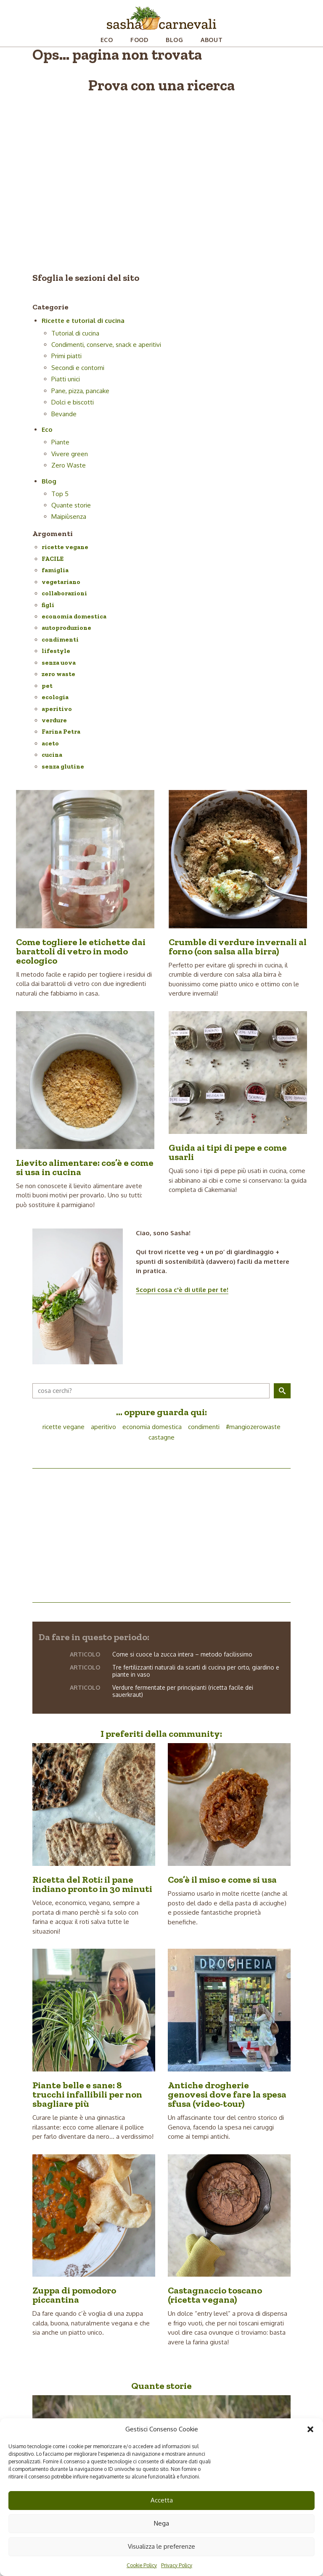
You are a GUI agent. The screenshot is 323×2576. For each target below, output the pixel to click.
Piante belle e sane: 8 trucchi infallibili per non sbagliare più (87, 2094)
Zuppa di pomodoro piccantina (74, 2295)
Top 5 (60, 494)
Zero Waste (68, 465)
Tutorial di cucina (75, 333)
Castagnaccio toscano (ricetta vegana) (215, 2295)
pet (47, 686)
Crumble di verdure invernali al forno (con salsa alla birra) (238, 946)
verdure (54, 720)
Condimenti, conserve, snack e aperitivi (106, 345)
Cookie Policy (142, 2565)
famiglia (55, 570)
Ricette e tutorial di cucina (83, 321)
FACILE (53, 559)
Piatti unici (65, 379)
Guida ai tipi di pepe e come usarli (228, 1152)
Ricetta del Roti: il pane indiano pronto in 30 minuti (92, 1884)
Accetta (162, 2500)
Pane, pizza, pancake (80, 391)
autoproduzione (66, 627)
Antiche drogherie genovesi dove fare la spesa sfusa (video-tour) (227, 2094)
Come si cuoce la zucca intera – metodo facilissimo (182, 1654)
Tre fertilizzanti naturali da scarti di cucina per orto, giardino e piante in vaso (195, 1671)
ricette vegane (65, 547)
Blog (174, 39)
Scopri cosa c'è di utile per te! (182, 1290)
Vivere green (69, 454)
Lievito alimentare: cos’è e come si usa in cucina (85, 1167)
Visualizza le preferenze (161, 2546)
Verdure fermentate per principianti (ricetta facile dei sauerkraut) (182, 1691)
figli (48, 605)
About (212, 39)
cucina (52, 754)
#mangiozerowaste (253, 1427)
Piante (60, 442)
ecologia (55, 697)
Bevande (64, 414)
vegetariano (61, 582)
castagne (161, 1437)
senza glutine (63, 766)
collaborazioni (64, 593)
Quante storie (71, 505)
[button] (310, 2429)
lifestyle (56, 651)
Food (139, 39)
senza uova (59, 662)
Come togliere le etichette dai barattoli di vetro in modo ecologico (81, 951)
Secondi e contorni (77, 368)
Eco (107, 39)
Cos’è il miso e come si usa (222, 1879)
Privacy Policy (176, 2565)
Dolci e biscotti (72, 402)
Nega (161, 2523)
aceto (50, 743)
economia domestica (74, 616)
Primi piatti (66, 356)
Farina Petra (61, 731)
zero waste (58, 674)
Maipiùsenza (68, 516)
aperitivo (57, 709)
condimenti (60, 639)
